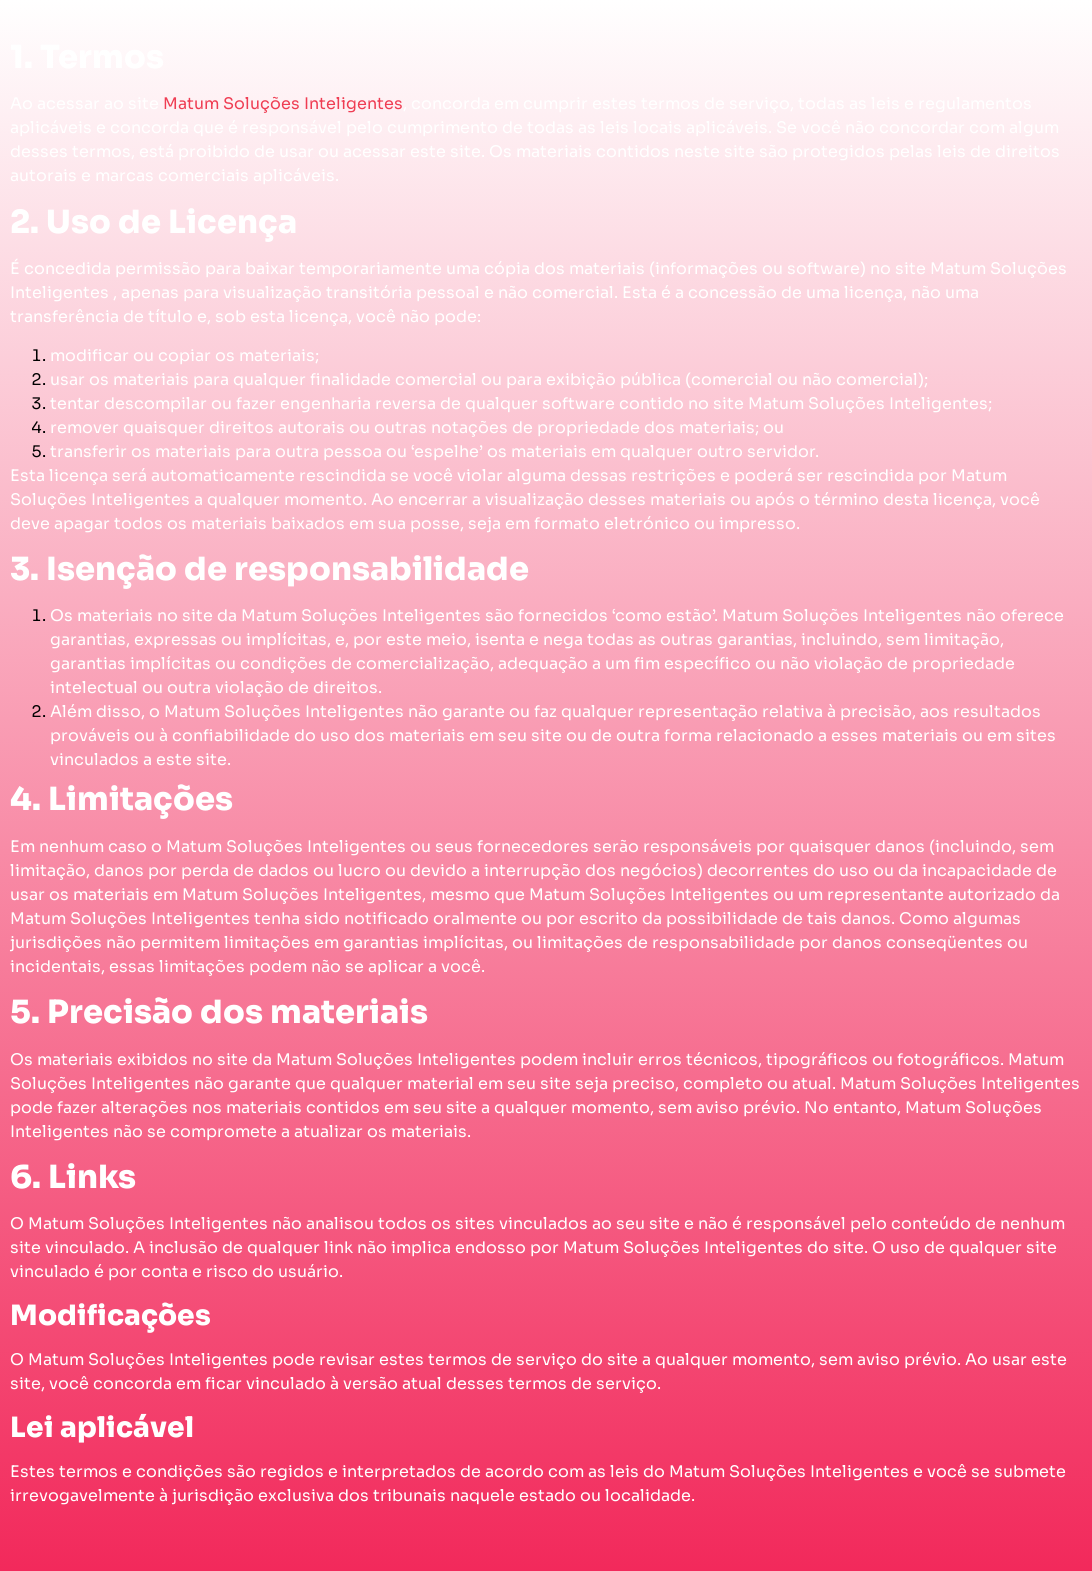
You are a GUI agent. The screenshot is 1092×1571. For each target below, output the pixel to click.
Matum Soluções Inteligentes (283, 103)
